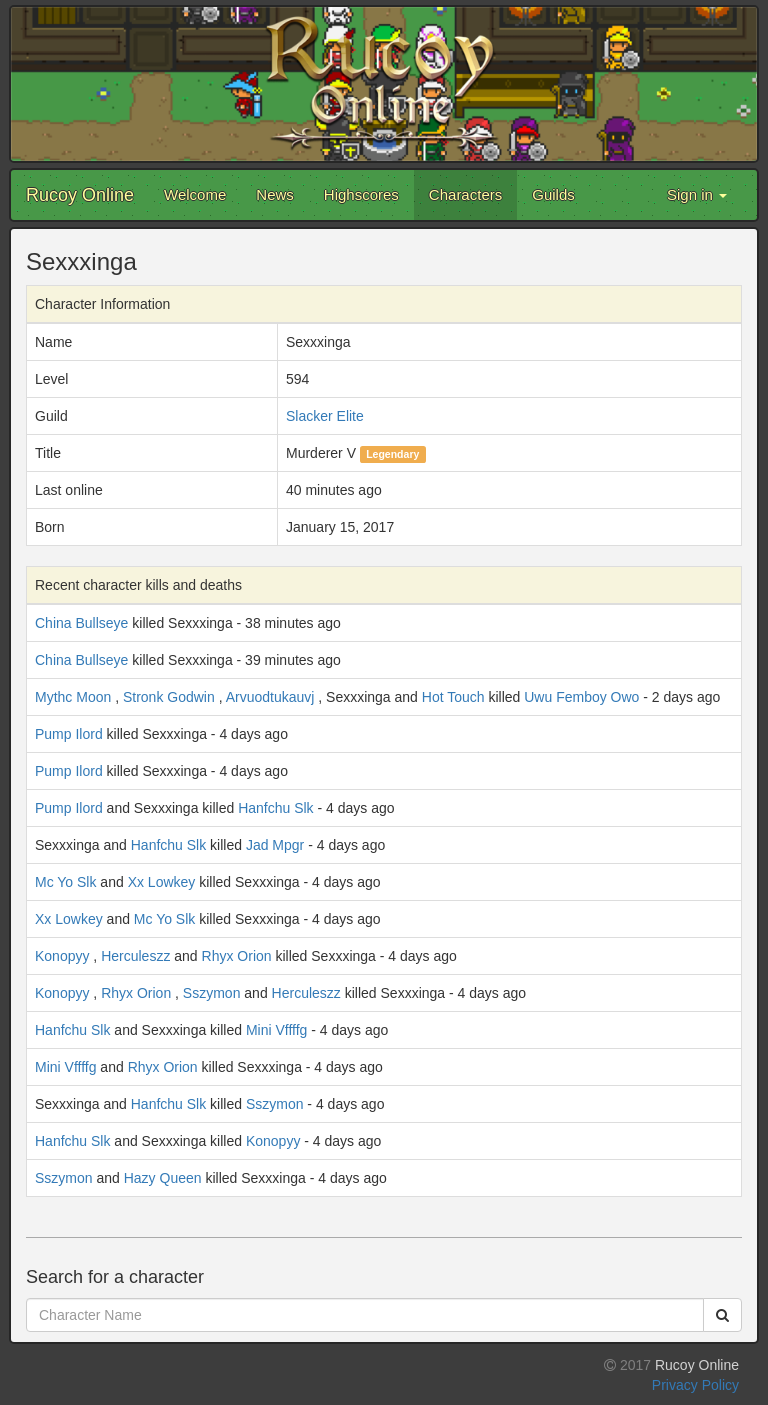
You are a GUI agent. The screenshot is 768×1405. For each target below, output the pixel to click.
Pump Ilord (69, 734)
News (275, 194)
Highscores (361, 194)
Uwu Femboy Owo (581, 697)
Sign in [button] (697, 194)
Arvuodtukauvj (270, 697)
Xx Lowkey (162, 882)
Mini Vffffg (276, 1030)
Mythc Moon (73, 697)
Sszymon (212, 993)
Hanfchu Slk (275, 808)
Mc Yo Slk (65, 882)
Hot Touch (453, 697)
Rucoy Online (80, 195)
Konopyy (62, 956)
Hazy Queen (163, 1178)
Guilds (553, 194)
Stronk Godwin (169, 697)
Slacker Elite (325, 416)
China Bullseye (81, 623)
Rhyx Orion (237, 956)
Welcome (195, 194)
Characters (465, 194)
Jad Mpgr (275, 845)
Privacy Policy (695, 1385)
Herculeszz (135, 956)
